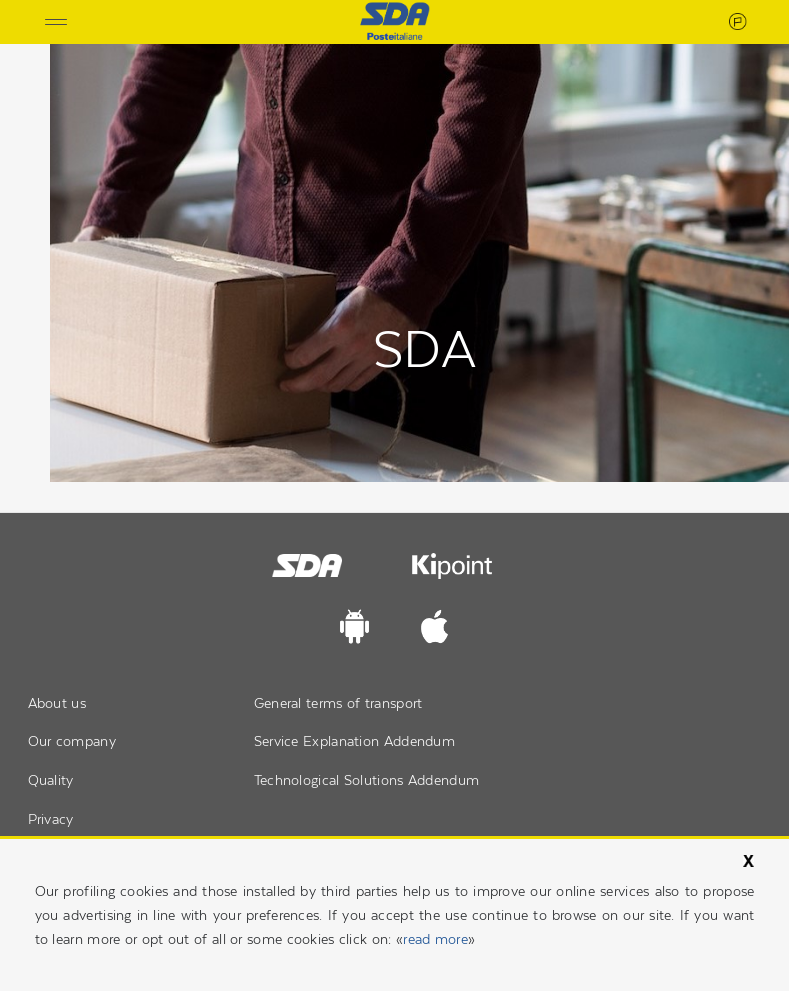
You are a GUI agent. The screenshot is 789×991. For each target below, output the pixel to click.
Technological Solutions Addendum (367, 780)
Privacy (51, 819)
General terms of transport (338, 703)
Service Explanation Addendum (354, 741)
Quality (51, 780)
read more (435, 939)
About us (57, 703)
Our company (72, 741)
